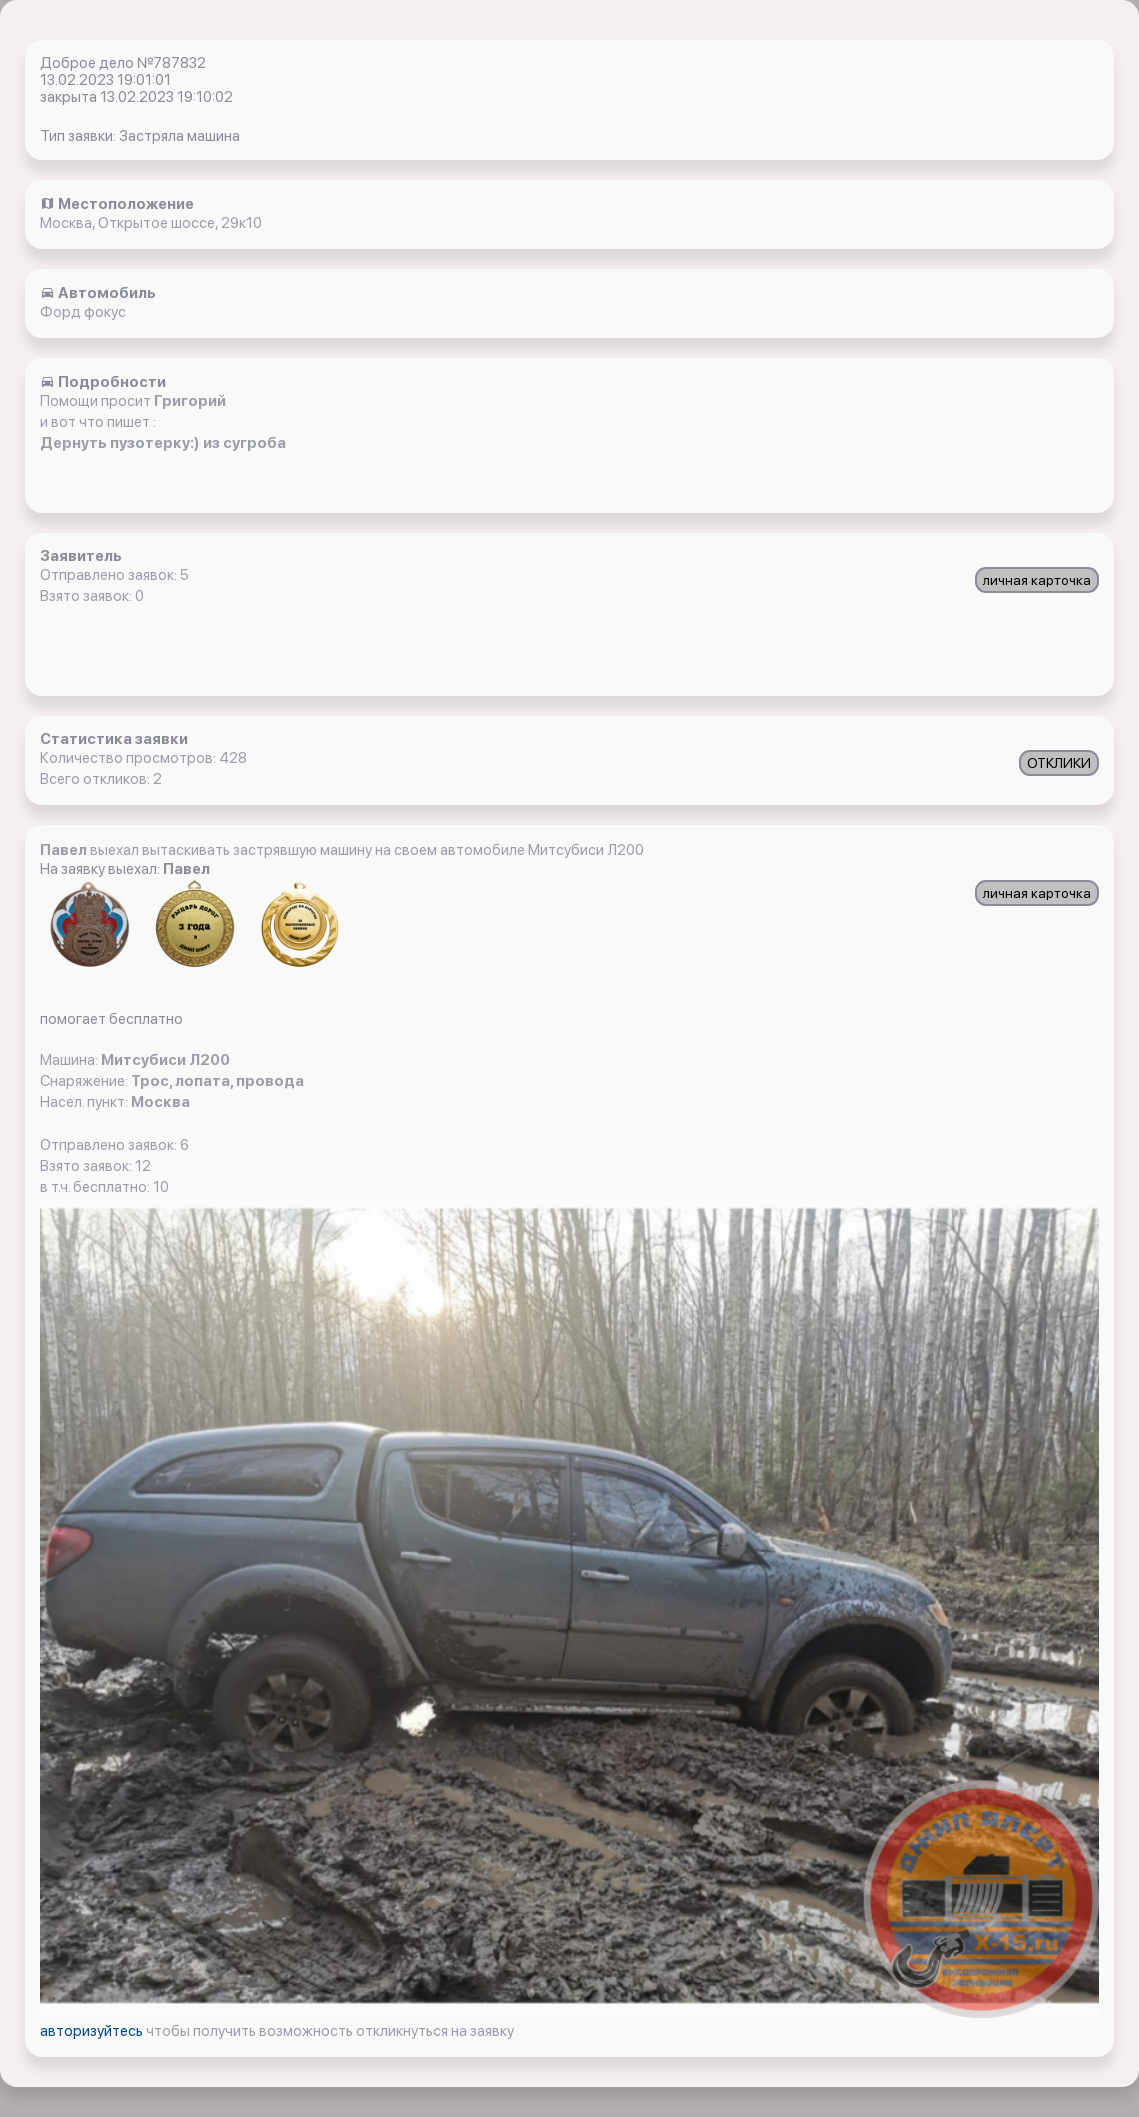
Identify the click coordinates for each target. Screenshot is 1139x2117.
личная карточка (1037, 580)
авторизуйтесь (93, 2031)
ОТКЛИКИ (1059, 763)
